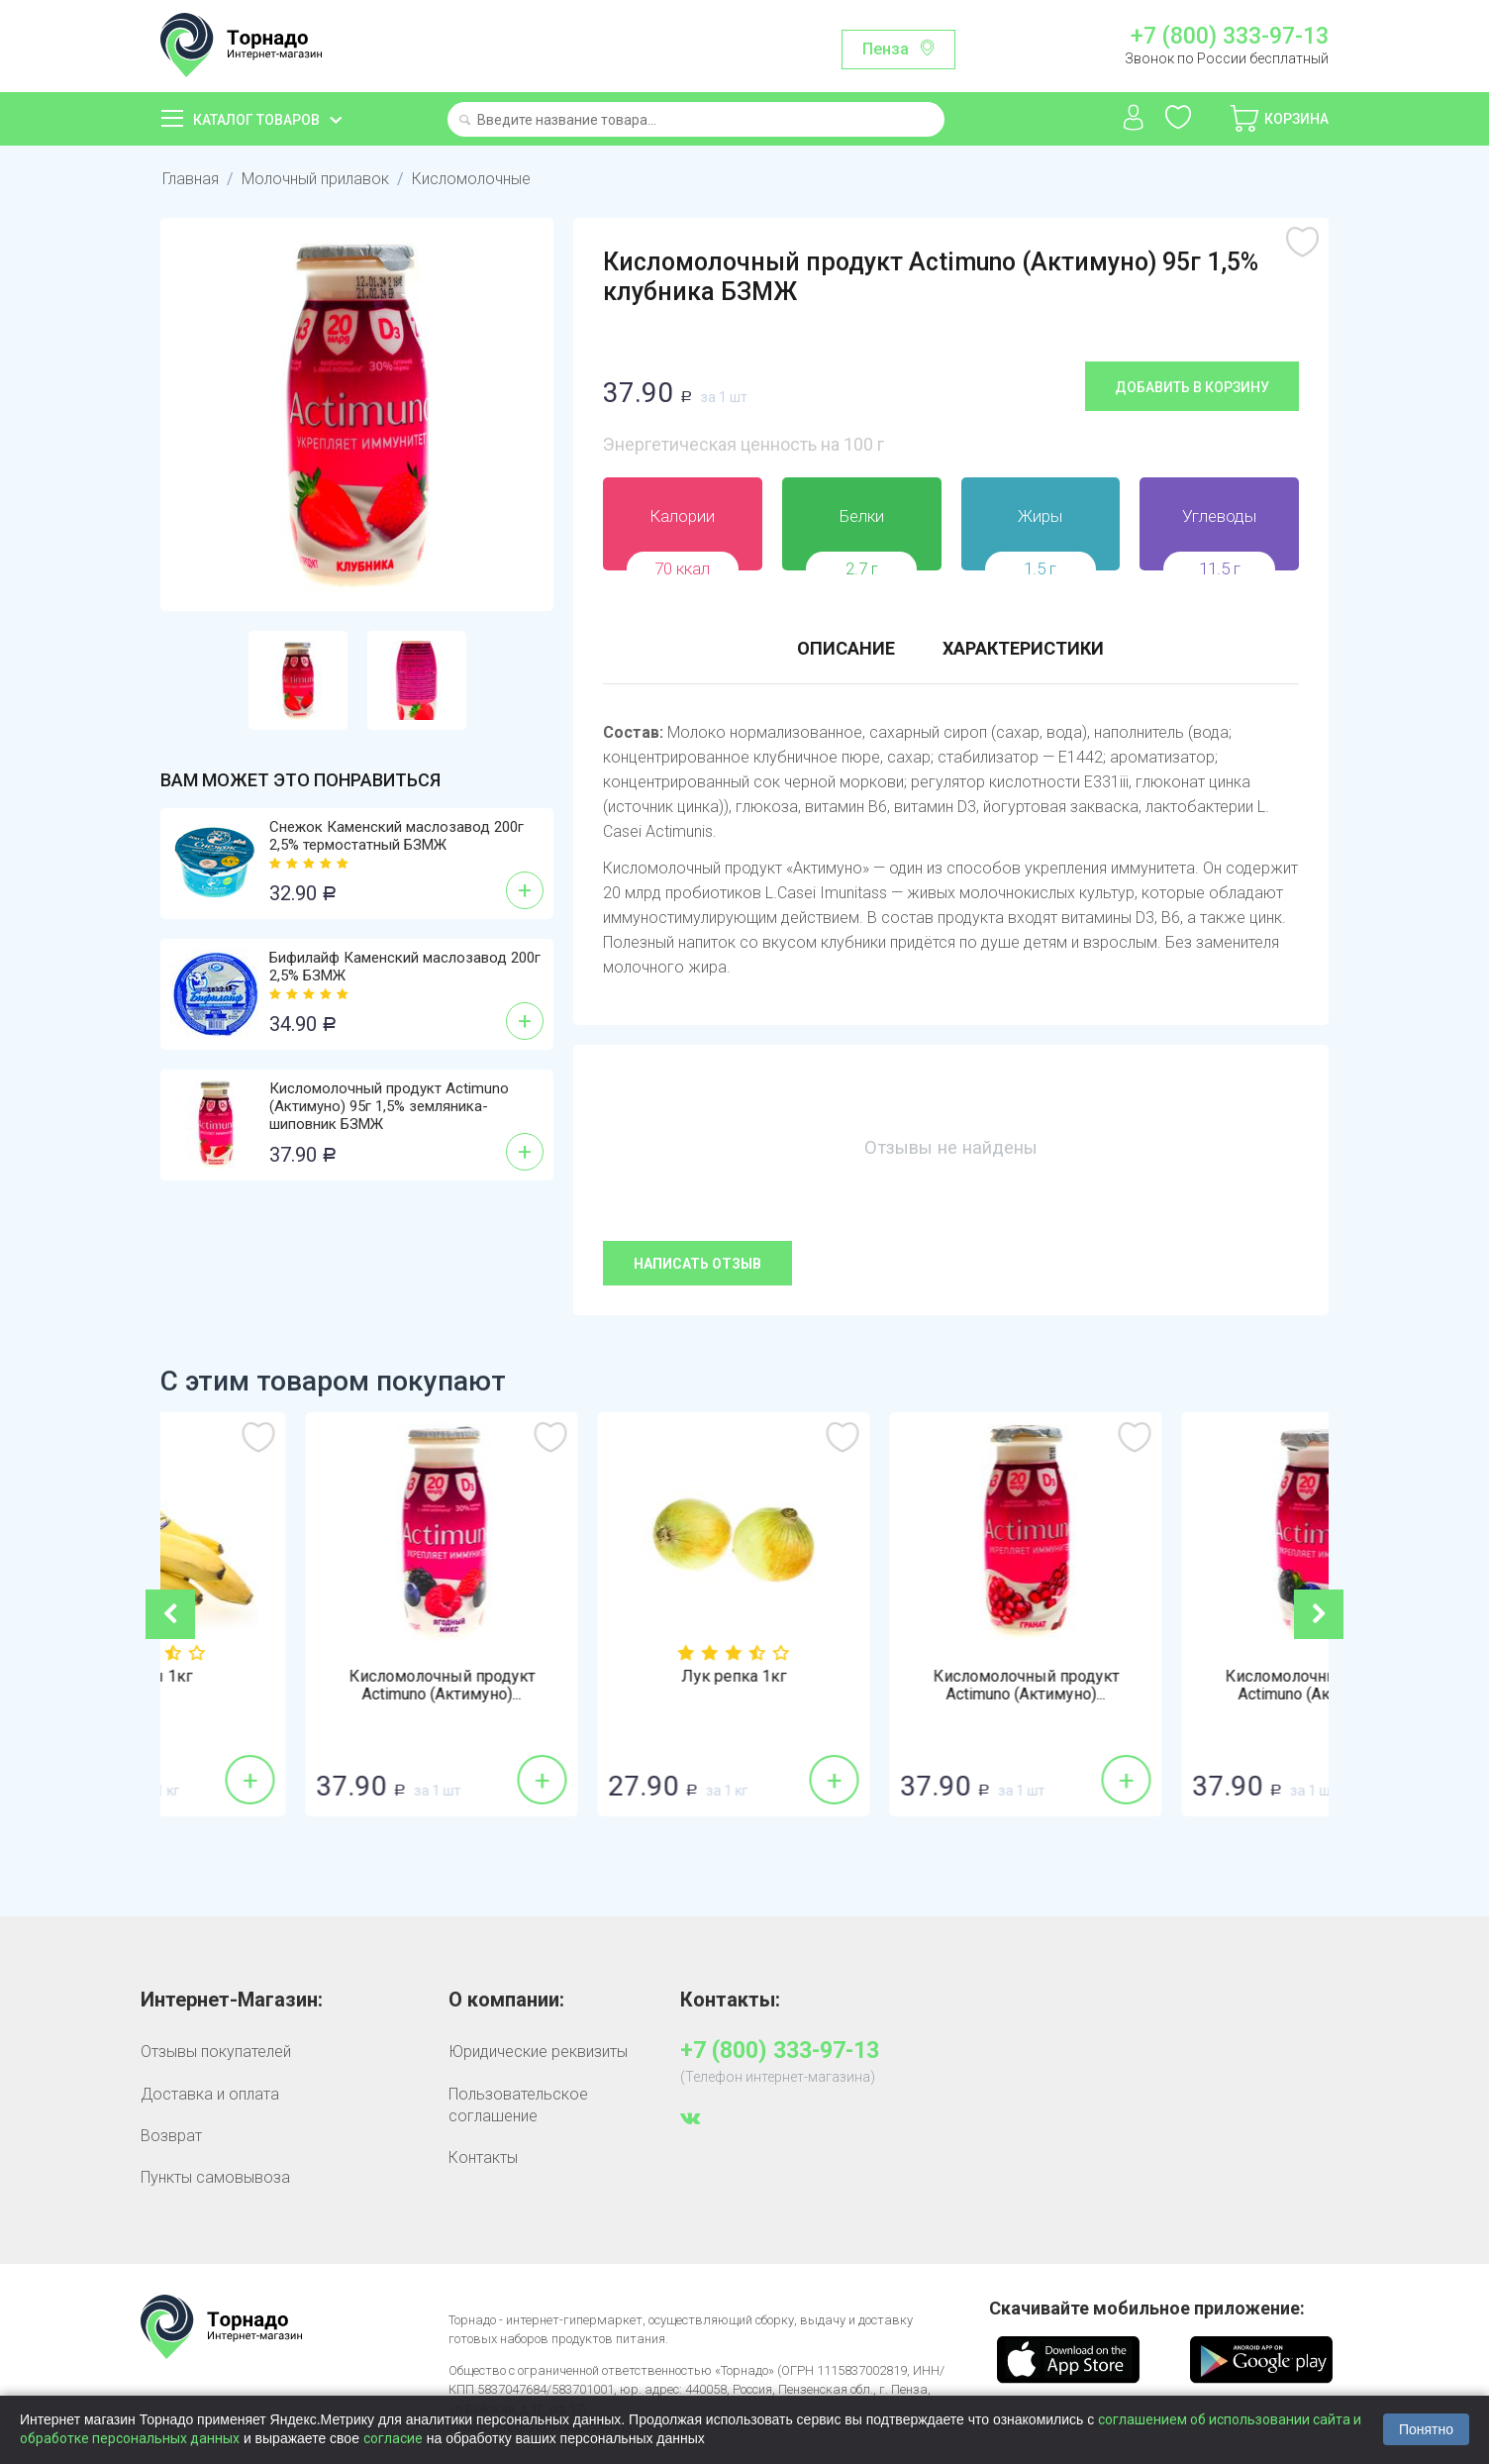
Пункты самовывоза (215, 2177)
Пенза (885, 49)
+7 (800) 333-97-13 (1230, 37)
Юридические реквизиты (538, 2051)
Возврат (171, 2135)
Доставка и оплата (210, 2094)
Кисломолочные (471, 178)
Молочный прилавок (315, 178)
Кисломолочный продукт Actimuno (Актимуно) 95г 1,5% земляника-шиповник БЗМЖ (389, 1106)
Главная (190, 178)
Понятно (1426, 2429)
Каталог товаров (256, 120)
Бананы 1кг (306, 1677)
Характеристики (1023, 648)
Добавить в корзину (1192, 387)
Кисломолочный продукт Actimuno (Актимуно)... (599, 1685)
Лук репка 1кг (891, 1677)
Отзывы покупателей (216, 2051)
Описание (846, 648)
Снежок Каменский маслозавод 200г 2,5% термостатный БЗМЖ (396, 836)
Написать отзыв (697, 1264)
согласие (393, 2438)
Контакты (483, 2157)
